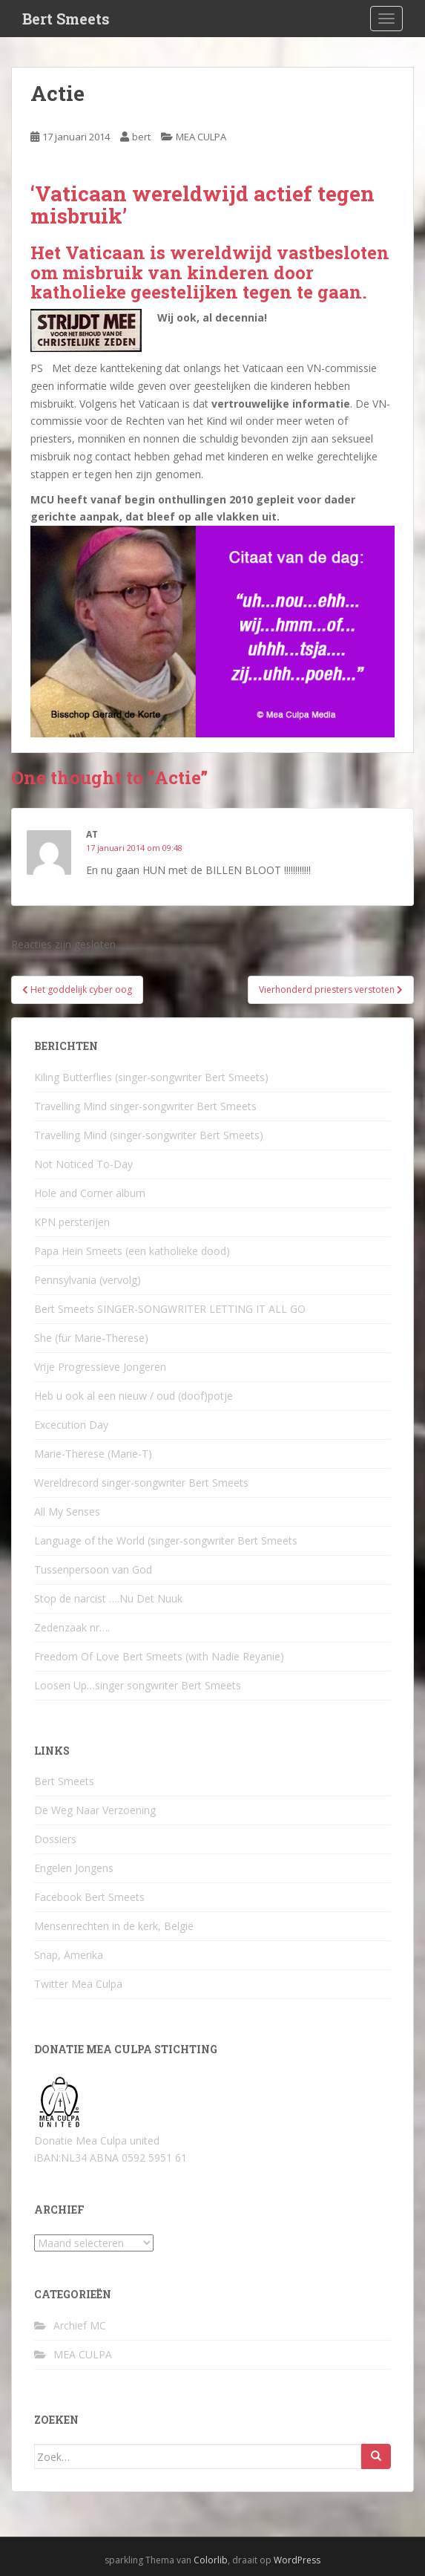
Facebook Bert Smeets (89, 1897)
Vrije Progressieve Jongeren (100, 1367)
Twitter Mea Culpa (78, 1984)
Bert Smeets (66, 18)
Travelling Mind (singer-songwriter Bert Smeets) (148, 1135)
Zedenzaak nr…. (72, 1627)
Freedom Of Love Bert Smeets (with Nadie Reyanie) (159, 1656)
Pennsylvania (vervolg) (87, 1280)
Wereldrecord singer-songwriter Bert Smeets (141, 1483)
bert (141, 136)
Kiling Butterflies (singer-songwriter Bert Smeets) (151, 1077)
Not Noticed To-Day (83, 1164)
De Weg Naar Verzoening (95, 1810)
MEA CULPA (201, 136)
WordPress (297, 2560)
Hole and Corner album (89, 1193)
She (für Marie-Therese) (91, 1338)
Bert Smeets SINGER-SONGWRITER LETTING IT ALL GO (170, 1309)
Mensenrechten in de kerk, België (114, 1926)
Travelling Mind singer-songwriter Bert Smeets (145, 1106)
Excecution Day (71, 1425)
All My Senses (67, 1511)
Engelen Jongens (73, 1868)
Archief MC (79, 2325)
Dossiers (55, 1839)
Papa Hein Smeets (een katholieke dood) (132, 1251)
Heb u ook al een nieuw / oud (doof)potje (133, 1396)
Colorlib (211, 2560)
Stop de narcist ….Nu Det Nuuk (108, 1598)
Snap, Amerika (68, 1955)
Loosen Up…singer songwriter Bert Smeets (137, 1685)
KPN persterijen (72, 1222)
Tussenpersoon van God (93, 1569)
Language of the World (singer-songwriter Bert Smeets (165, 1540)
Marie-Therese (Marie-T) (93, 1454)
